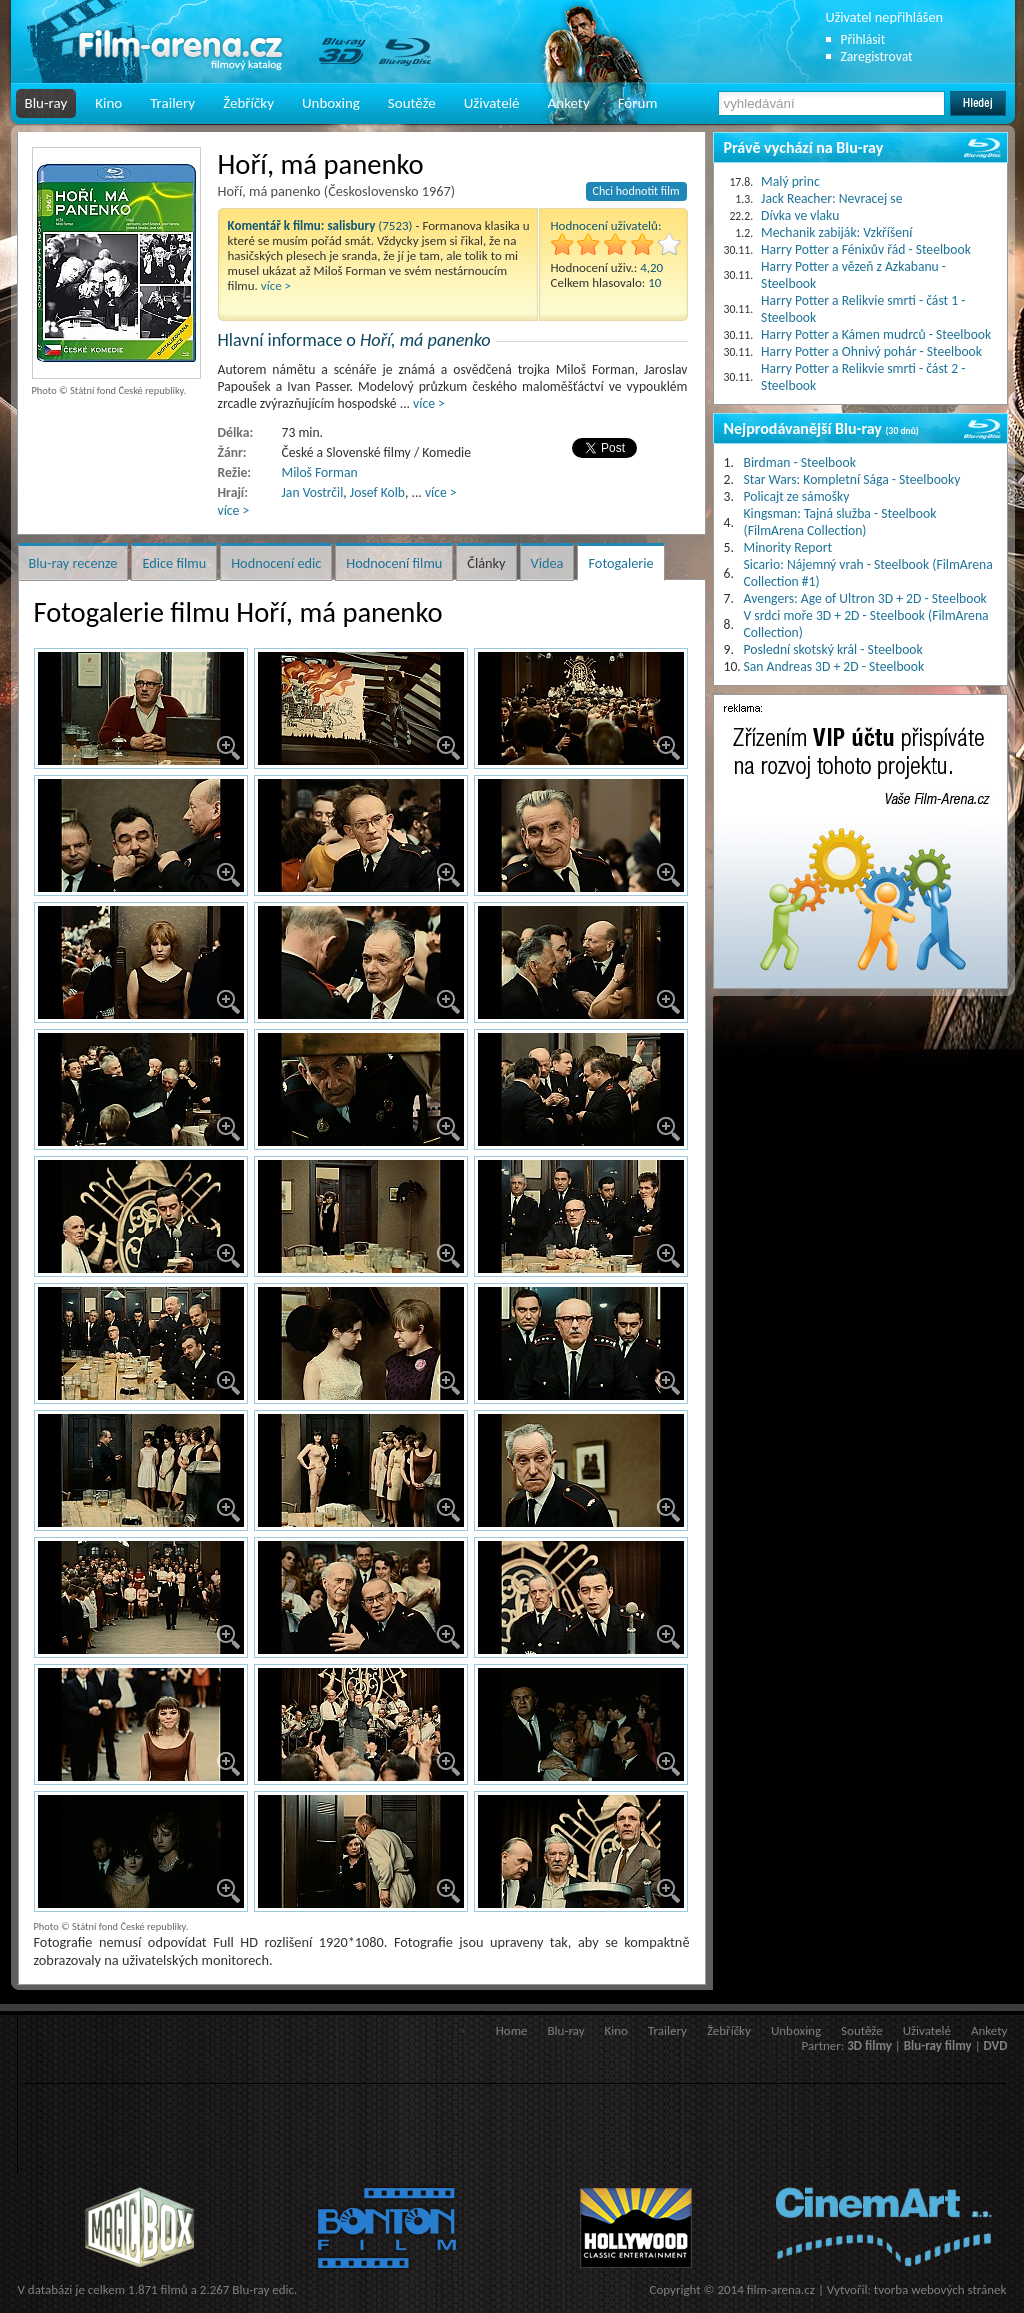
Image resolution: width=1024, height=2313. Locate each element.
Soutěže (412, 103)
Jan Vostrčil (313, 492)
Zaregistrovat (877, 56)
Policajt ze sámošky (797, 496)
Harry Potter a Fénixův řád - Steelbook (866, 249)
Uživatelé (492, 103)
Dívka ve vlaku (800, 215)
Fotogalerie (620, 563)
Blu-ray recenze (73, 563)
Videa (547, 563)
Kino (108, 103)
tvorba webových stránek (940, 2289)
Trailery (172, 103)
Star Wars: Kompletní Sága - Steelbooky (852, 479)
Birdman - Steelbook (800, 462)
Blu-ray (46, 103)
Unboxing (331, 103)
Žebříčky (248, 103)
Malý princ (790, 181)
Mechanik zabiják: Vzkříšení (836, 232)
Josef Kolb (377, 492)
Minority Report (788, 547)
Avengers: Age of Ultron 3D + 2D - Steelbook (865, 598)
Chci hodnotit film (636, 191)
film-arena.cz (781, 2289)
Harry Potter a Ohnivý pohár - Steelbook (871, 351)
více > (276, 285)
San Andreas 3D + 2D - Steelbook (834, 666)
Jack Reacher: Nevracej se (831, 198)
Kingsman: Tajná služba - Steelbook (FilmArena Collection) (840, 522)
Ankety (569, 103)
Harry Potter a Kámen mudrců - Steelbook (876, 334)
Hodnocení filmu (394, 563)
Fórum (638, 103)
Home (512, 2030)
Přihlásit (863, 39)
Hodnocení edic (276, 563)
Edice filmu (174, 563)
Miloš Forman (320, 472)
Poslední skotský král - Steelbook (833, 649)
